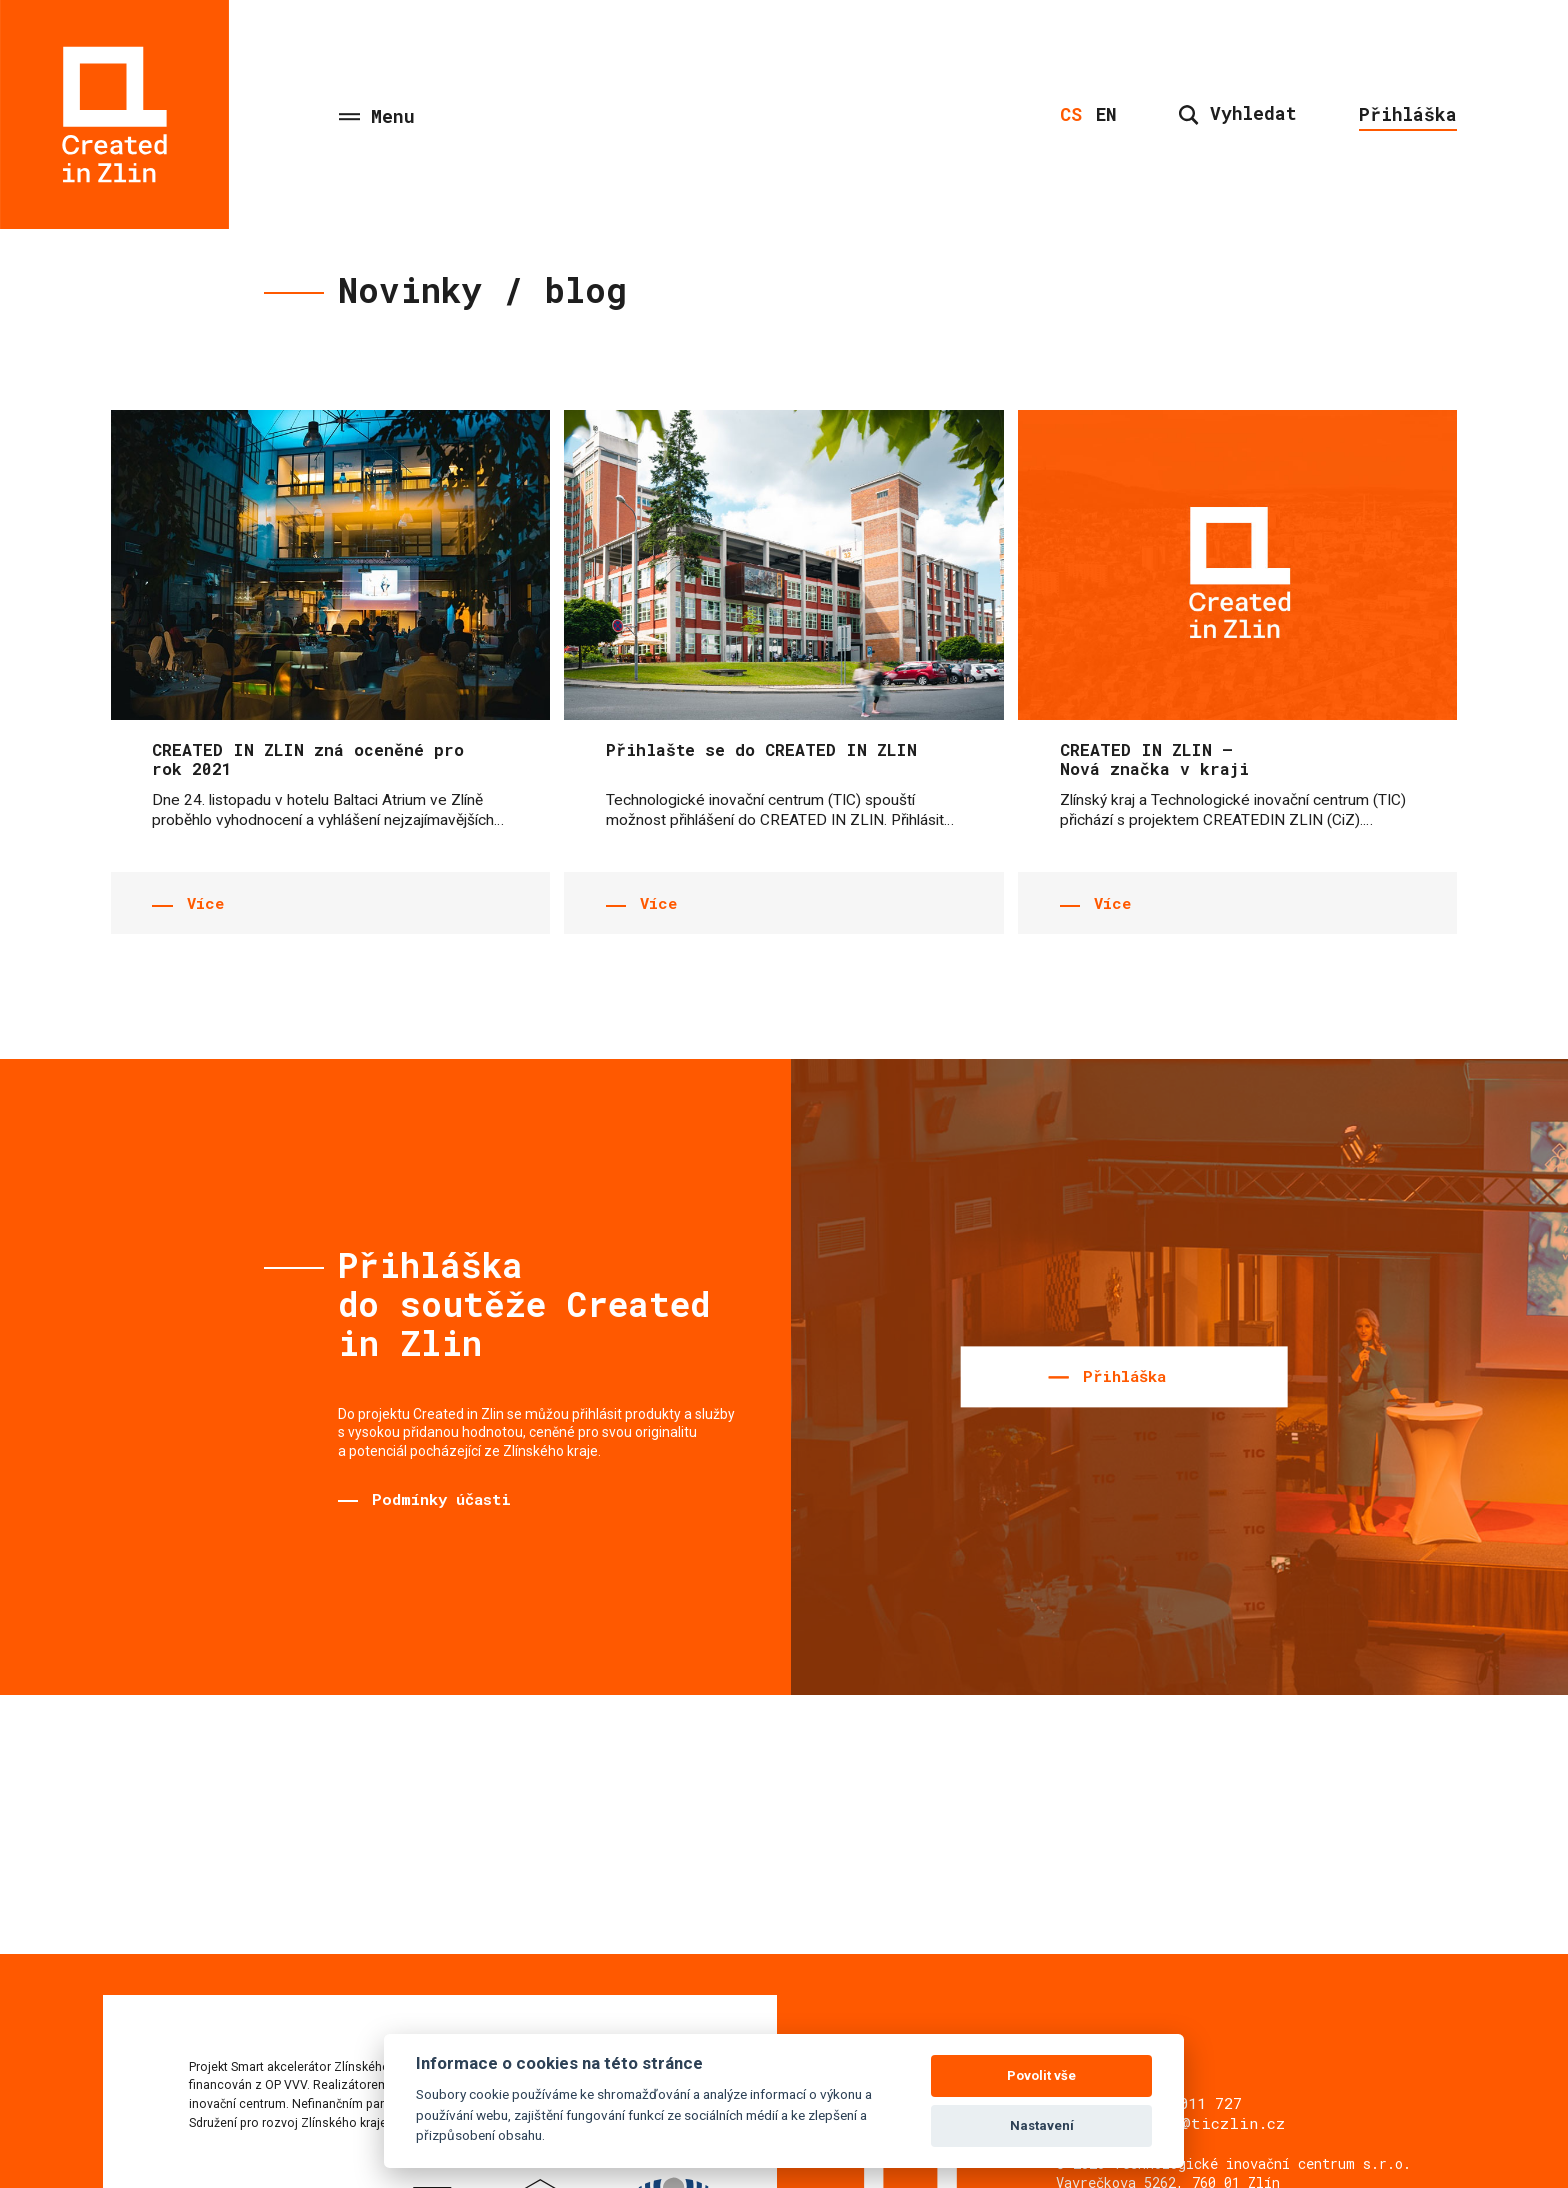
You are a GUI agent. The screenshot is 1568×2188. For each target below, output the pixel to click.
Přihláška (1408, 114)
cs (1071, 114)
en (1106, 114)
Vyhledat (1238, 113)
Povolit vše (1041, 2075)
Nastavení (1042, 2125)
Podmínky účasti (441, 1499)
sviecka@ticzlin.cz (1199, 2123)
